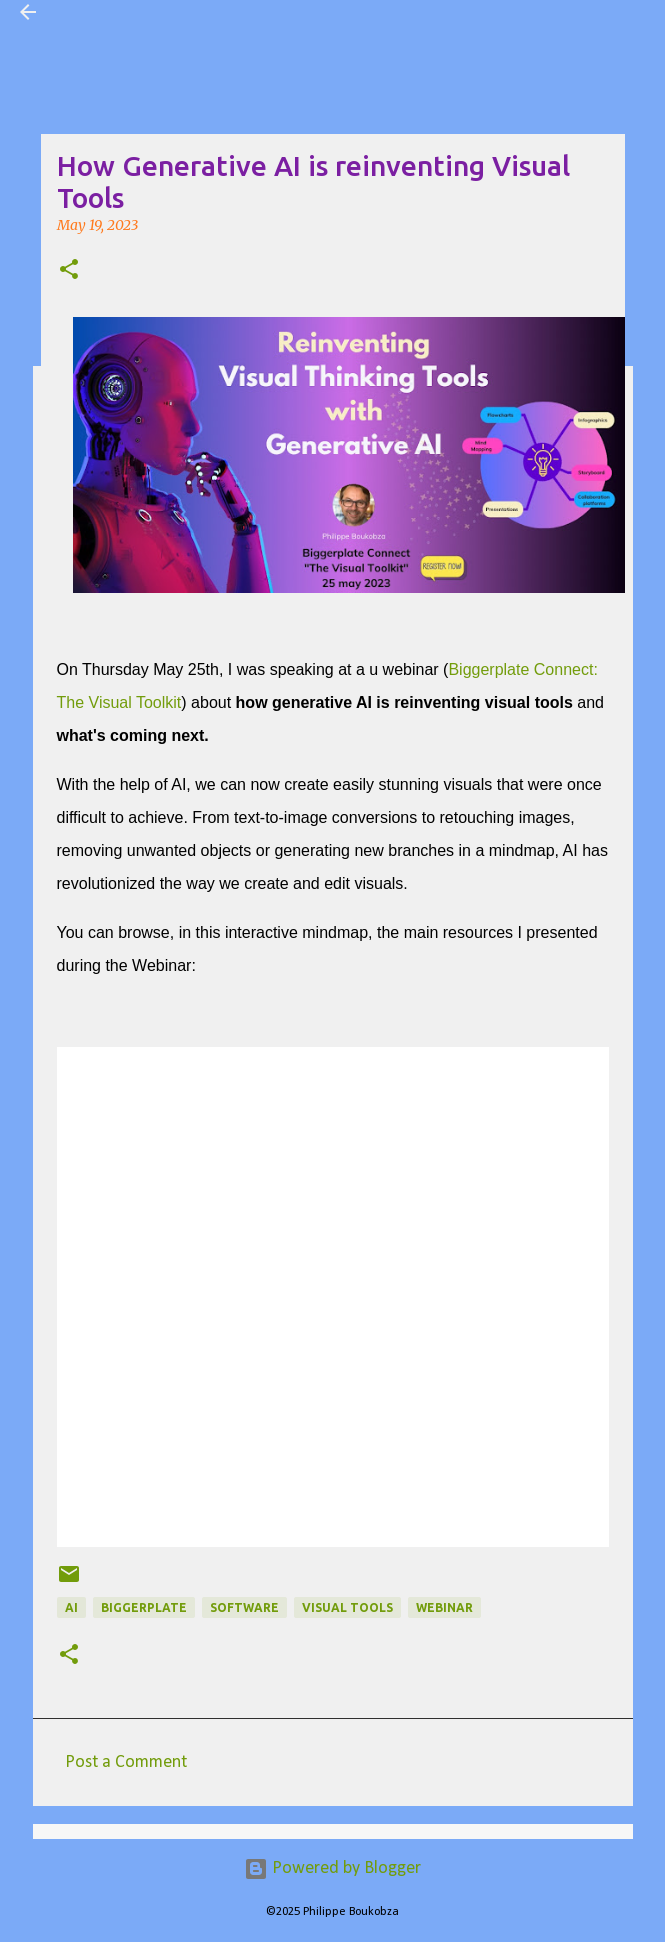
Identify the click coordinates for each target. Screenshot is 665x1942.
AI (71, 1607)
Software (244, 1607)
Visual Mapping (113, 12)
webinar (444, 1607)
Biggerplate (144, 1607)
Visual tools (347, 1607)
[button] (69, 271)
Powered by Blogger (332, 1868)
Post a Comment (126, 1762)
